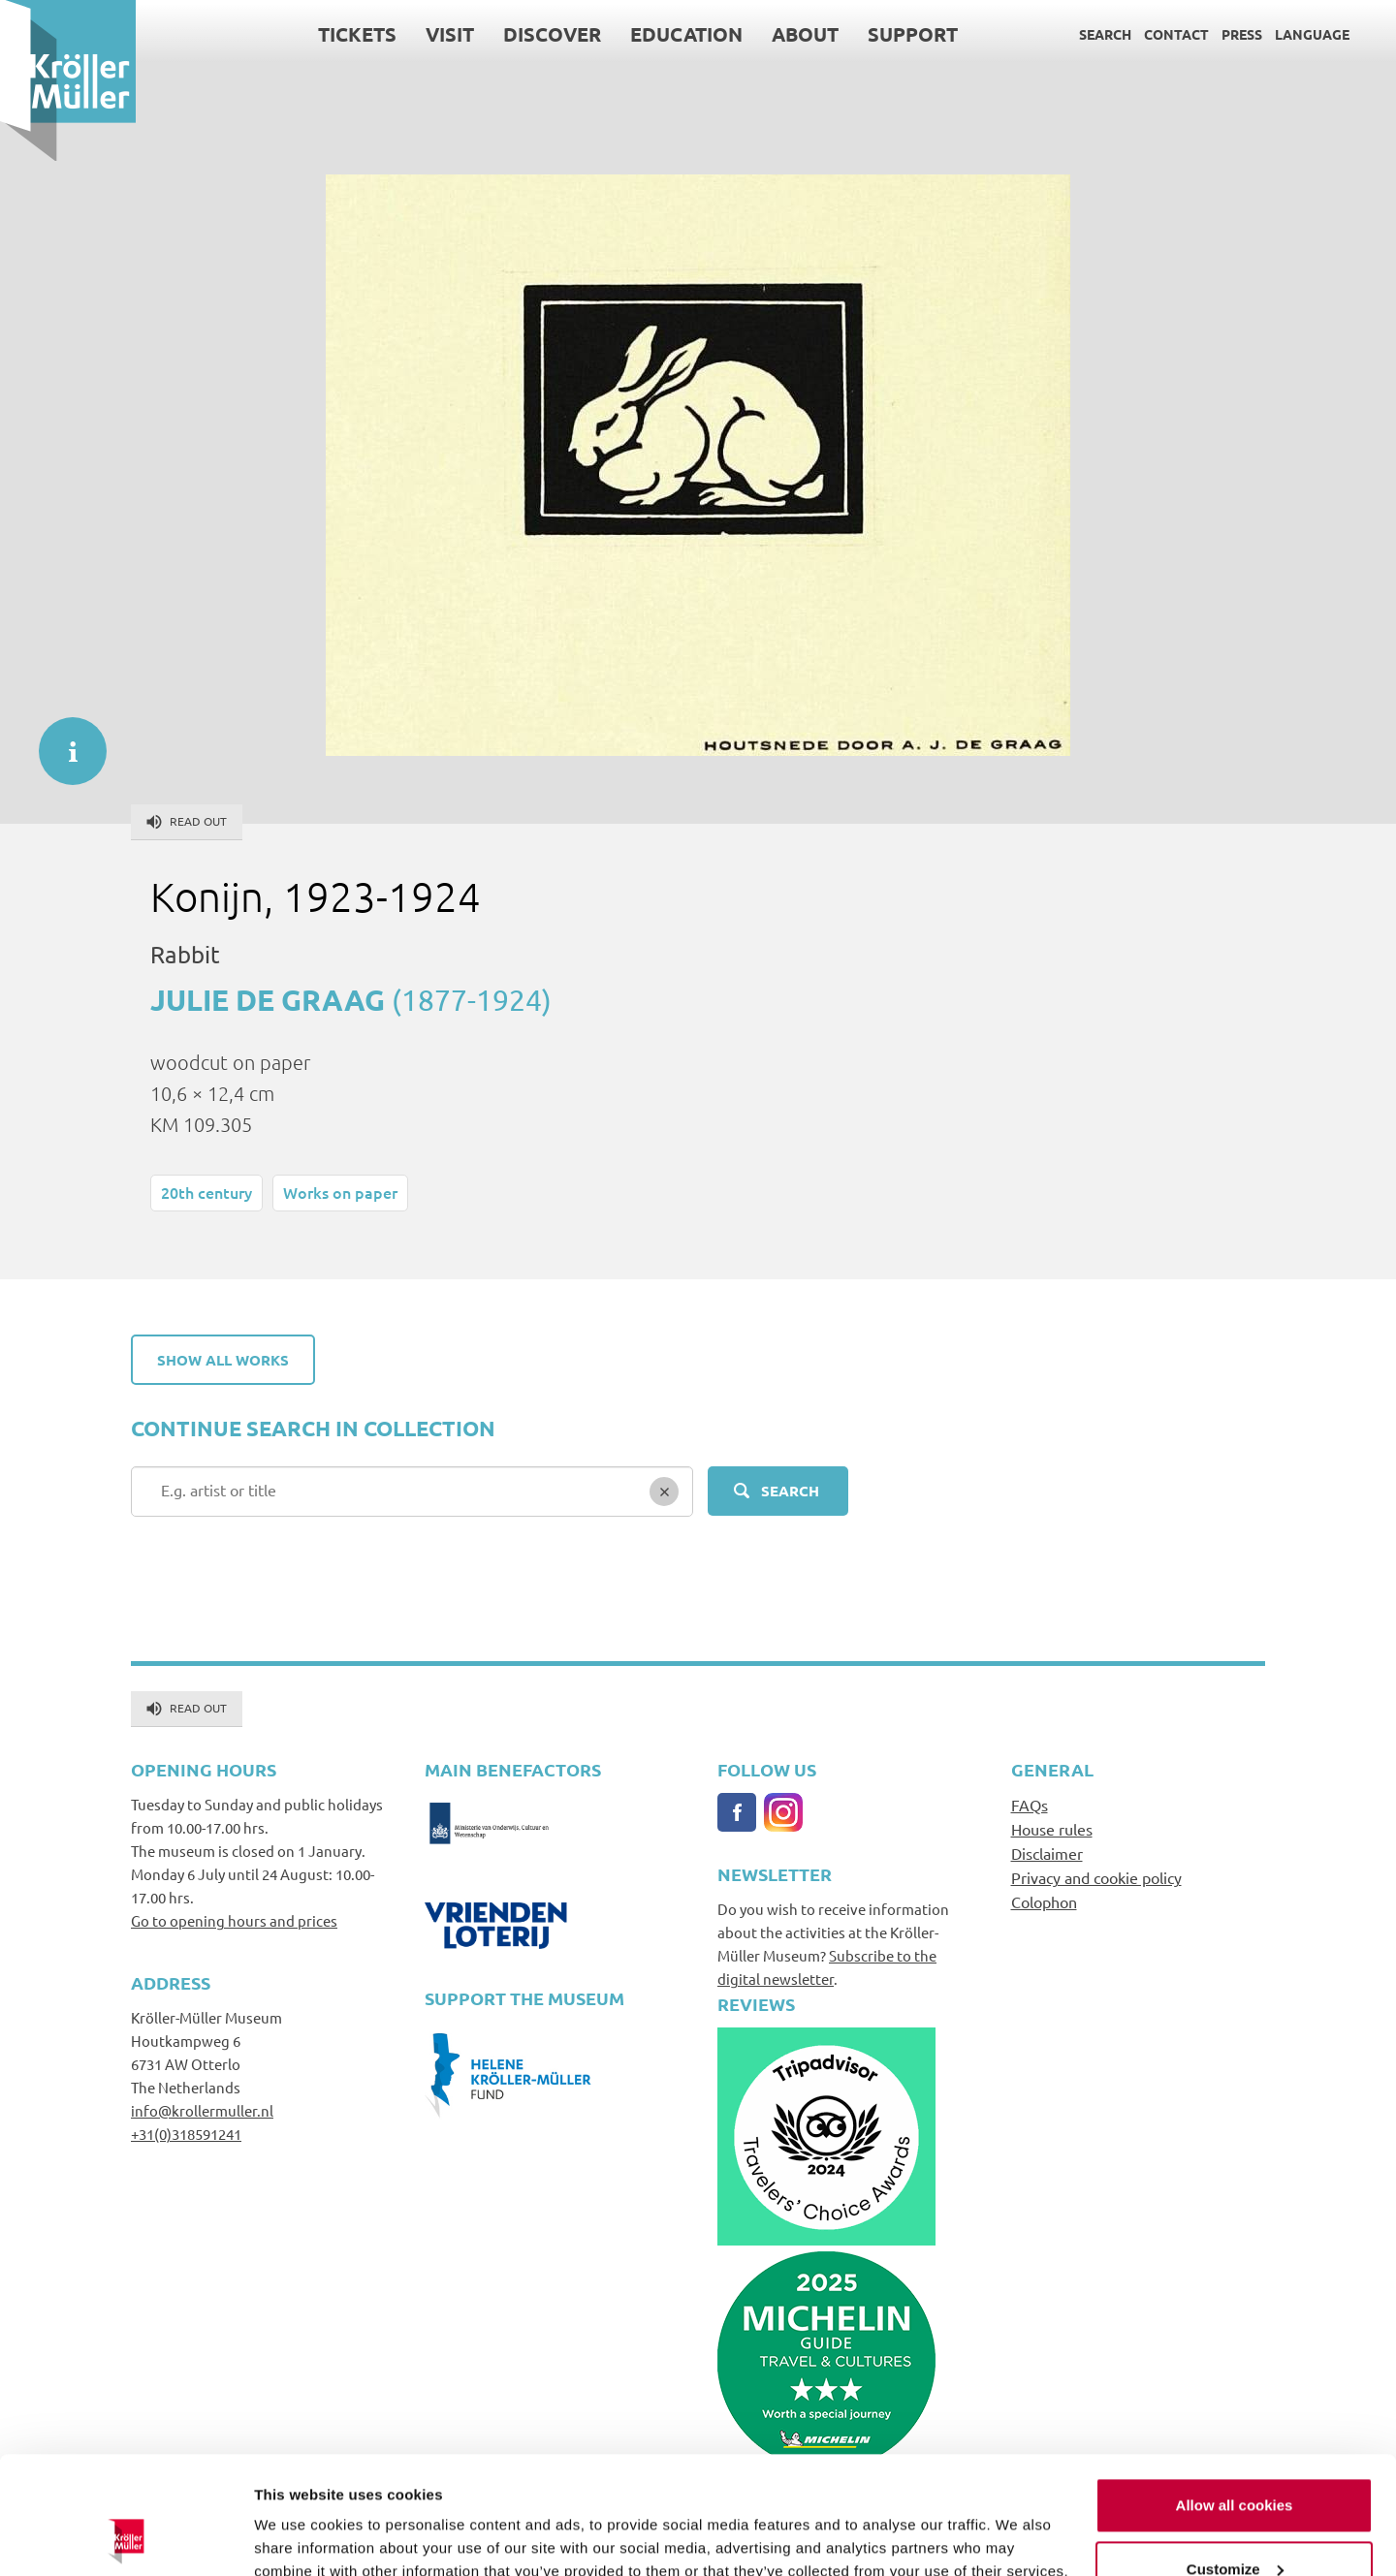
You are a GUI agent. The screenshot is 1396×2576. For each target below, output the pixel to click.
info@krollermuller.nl (202, 2110)
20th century (206, 1192)
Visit (450, 34)
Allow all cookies (1234, 2395)
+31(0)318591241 (186, 2133)
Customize (1235, 2458)
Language (1312, 34)
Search (1105, 34)
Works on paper (340, 1192)
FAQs (1029, 1804)
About (805, 34)
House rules (1052, 1828)
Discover (552, 34)
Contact (1176, 34)
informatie (63, 741)
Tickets (357, 34)
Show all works (223, 1359)
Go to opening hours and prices (234, 1920)
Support (913, 34)
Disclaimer (1047, 1853)
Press (1242, 34)
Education (686, 34)
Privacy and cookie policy (1096, 1877)
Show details (299, 2537)
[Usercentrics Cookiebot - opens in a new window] (125, 2538)
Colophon (1044, 1901)
